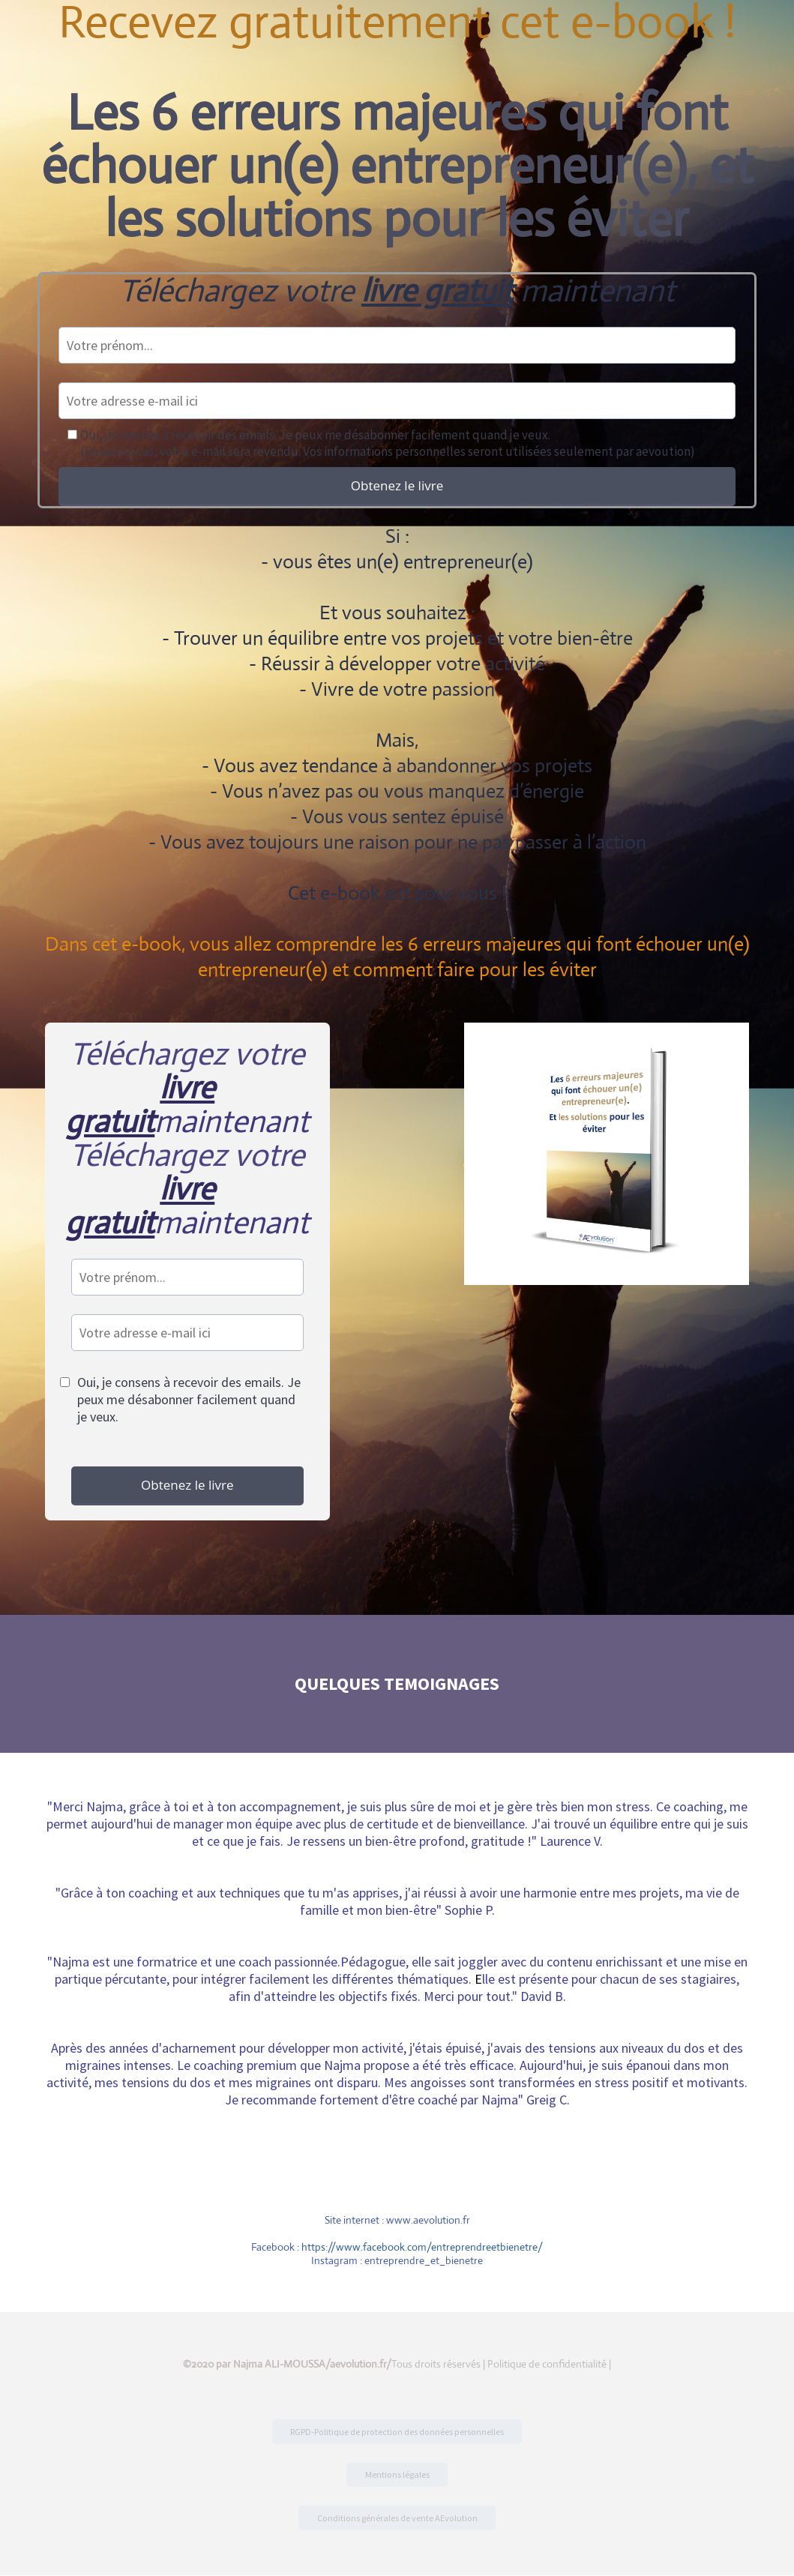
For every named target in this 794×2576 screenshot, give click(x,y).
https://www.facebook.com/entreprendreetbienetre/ (422, 2247)
